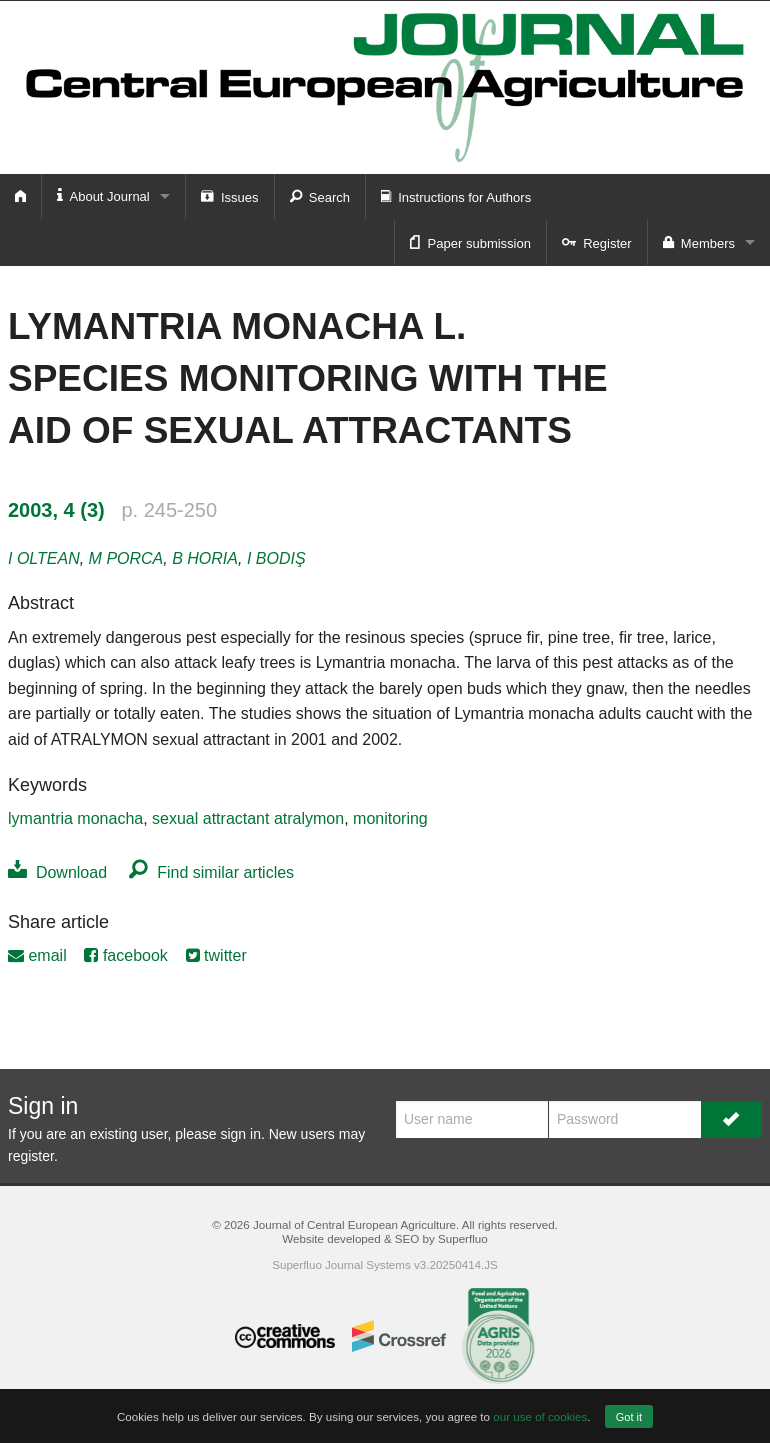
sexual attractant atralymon (248, 818)
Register (597, 242)
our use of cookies (540, 1416)
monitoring (390, 818)
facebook (125, 955)
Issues (230, 196)
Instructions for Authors (456, 196)
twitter (216, 955)
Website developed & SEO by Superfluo (384, 1238)
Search (320, 196)
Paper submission (470, 242)
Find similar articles (211, 872)
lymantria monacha (75, 818)
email (37, 955)
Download (57, 872)
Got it (629, 1417)
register (31, 1156)
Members (699, 242)
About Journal (103, 195)
